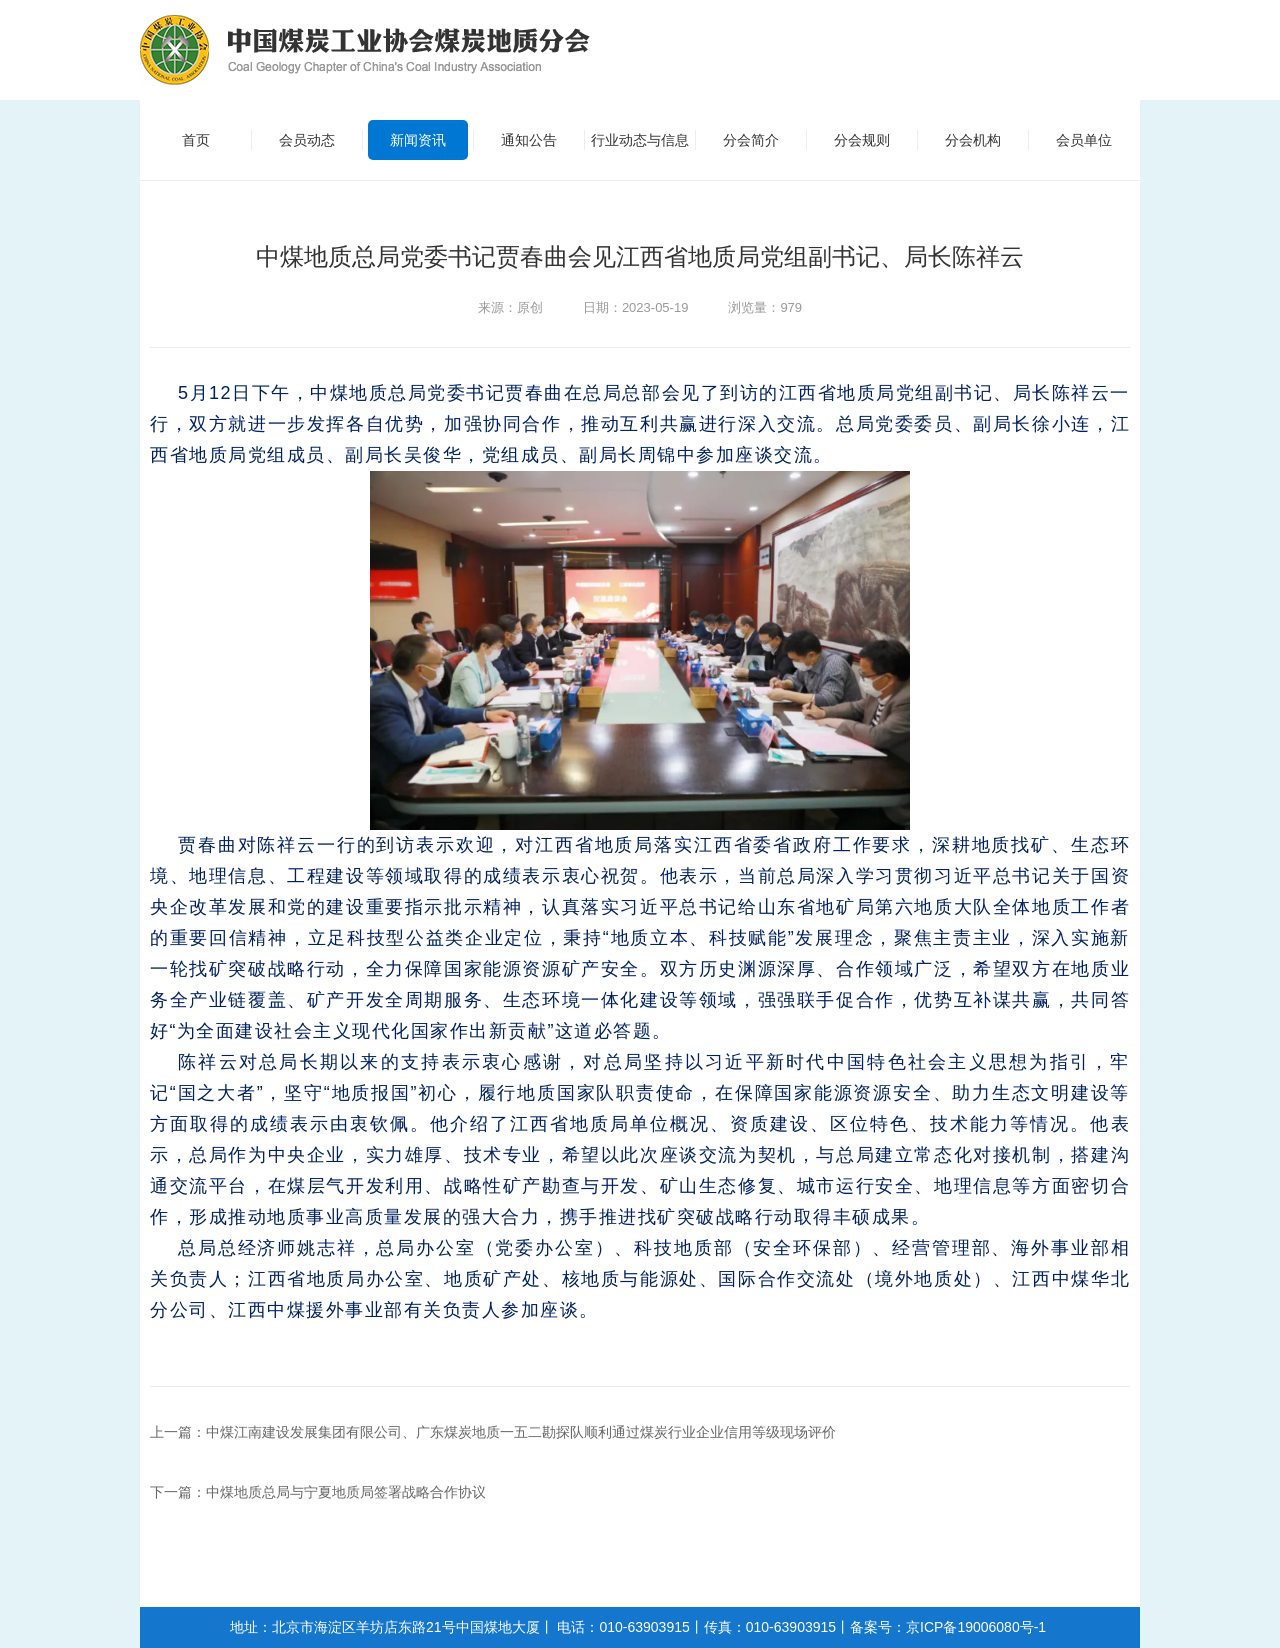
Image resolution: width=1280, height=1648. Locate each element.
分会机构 (973, 140)
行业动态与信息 (640, 140)
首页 (196, 140)
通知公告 (529, 140)
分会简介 (751, 140)
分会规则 (862, 140)
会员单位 (1084, 140)
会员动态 (307, 140)
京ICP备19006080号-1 (976, 1627)
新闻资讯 (418, 140)
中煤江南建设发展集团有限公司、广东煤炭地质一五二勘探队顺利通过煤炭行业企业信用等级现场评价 (521, 1432)
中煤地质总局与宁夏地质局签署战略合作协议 (346, 1492)
